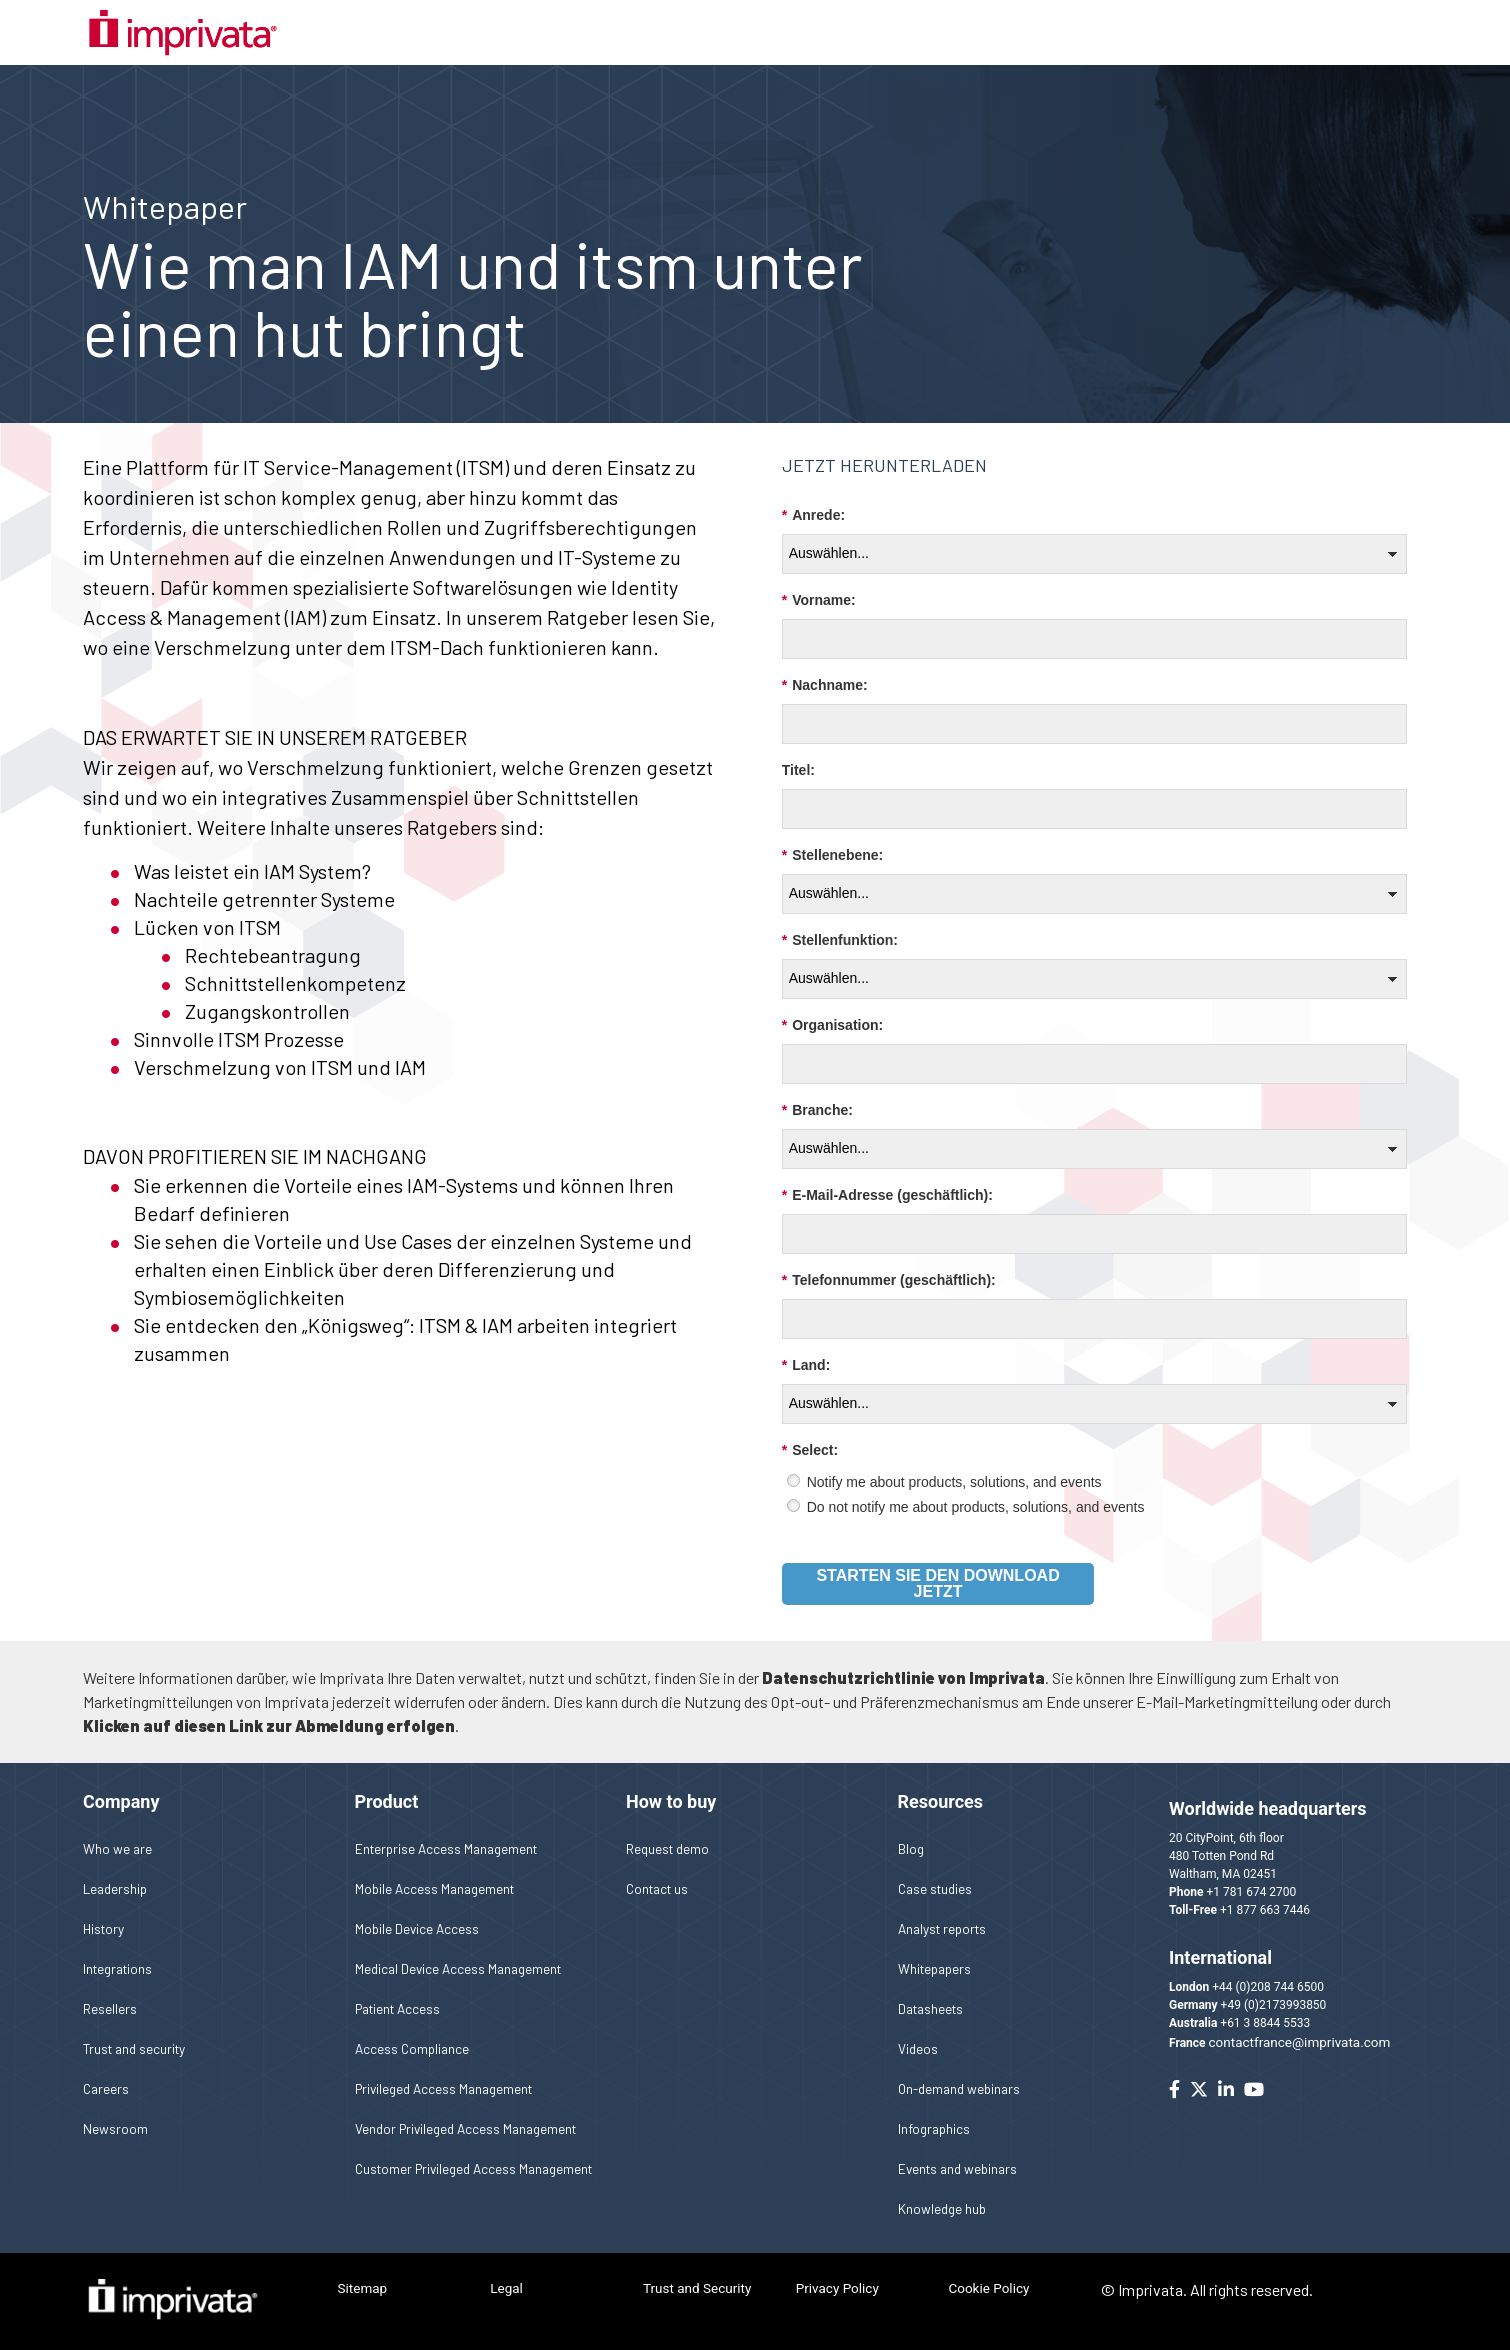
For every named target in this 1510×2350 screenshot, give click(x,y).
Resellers (110, 2008)
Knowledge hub (942, 2208)
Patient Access (397, 2008)
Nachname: (825, 685)
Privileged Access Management (443, 2088)
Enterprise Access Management (446, 1848)
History (103, 1928)
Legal (506, 2288)
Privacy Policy (837, 2288)
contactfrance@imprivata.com (1300, 2042)
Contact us (657, 1888)
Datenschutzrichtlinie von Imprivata (903, 1677)
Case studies (935, 1888)
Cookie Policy (988, 2288)
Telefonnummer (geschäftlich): (889, 1280)
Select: (810, 1450)
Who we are (117, 1848)
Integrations (117, 1968)
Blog (911, 1848)
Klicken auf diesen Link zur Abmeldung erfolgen (269, 1725)
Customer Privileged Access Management (473, 2168)
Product (387, 1801)
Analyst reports (942, 1928)
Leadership (115, 1888)
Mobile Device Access (417, 1928)
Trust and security (134, 2048)
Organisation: (832, 1025)
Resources (941, 1801)
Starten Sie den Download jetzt (937, 1583)
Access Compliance (412, 2048)
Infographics (934, 2128)
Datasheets (930, 2008)
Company (121, 1801)
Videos (918, 2048)
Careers (106, 2088)
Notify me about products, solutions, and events (954, 1482)
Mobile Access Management (434, 1888)
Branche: (817, 1110)
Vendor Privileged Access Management (465, 2128)
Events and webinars (957, 2168)
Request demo (667, 1848)
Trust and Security (697, 2288)
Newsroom (115, 2128)
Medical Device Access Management (458, 1968)
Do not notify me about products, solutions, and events (976, 1507)
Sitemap (363, 2288)
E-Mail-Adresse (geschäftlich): (887, 1195)
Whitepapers (934, 1968)
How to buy (671, 1801)
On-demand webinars (959, 2088)
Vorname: (819, 600)
